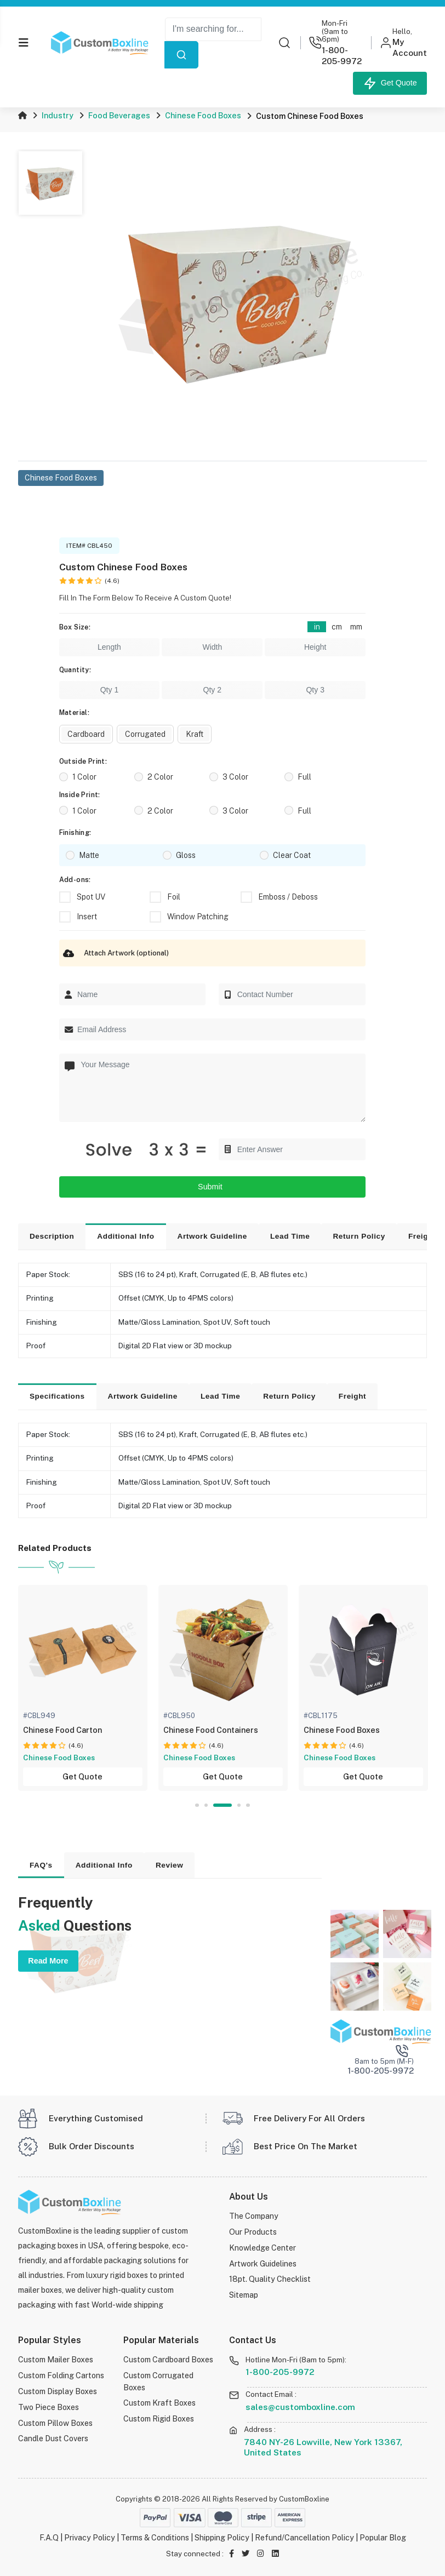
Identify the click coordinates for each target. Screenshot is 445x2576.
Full (304, 777)
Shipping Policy (222, 2537)
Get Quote (390, 83)
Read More (48, 1960)
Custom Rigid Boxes (158, 2418)
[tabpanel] (89, 1688)
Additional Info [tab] (125, 1236)
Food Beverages (119, 115)
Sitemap (243, 2294)
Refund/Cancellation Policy (304, 2537)
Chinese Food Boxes (203, 115)
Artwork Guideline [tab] (212, 1236)
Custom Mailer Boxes (55, 2359)
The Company (253, 2215)
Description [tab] (52, 1236)
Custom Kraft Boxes (159, 2402)
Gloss (186, 855)
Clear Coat (292, 855)
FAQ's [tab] (41, 1865)
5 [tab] (248, 1805)
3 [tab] (223, 1805)
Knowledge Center (262, 2247)
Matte (89, 855)
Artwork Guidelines (262, 2263)
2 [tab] (206, 1805)
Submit (212, 1186)
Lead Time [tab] (290, 1236)
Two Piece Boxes (48, 2407)
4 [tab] (239, 1805)
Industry (57, 115)
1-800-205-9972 (280, 2372)
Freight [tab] (352, 1396)
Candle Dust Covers (53, 2438)
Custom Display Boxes (57, 2391)
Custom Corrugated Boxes (158, 2381)
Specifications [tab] (57, 1396)
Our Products (253, 2231)
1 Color (84, 777)
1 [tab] (197, 1805)
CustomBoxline (304, 2499)
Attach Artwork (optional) (114, 953)
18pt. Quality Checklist (270, 2278)
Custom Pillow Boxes (55, 2423)
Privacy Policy (89, 2537)
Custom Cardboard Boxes (168, 2359)
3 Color (235, 777)
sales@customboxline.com (300, 2407)
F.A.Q (49, 2537)
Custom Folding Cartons (61, 2375)
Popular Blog (383, 2537)
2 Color (160, 777)
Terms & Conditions (155, 2537)
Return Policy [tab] (359, 1236)
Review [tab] (170, 1865)
